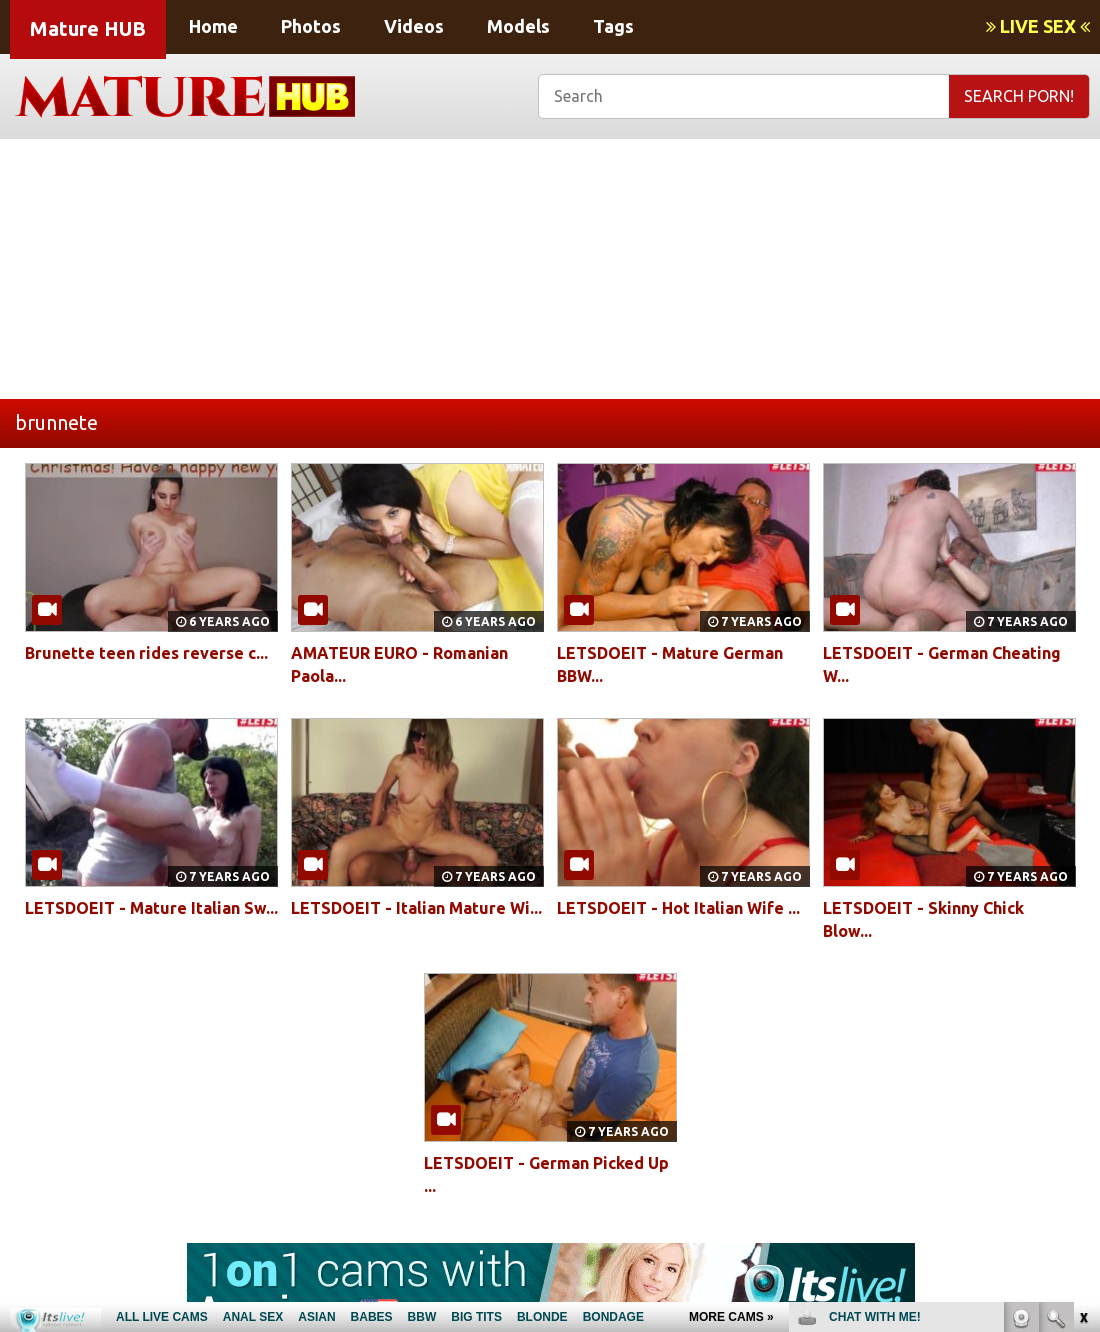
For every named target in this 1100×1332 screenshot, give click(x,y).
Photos (311, 26)
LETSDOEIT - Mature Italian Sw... (151, 908)
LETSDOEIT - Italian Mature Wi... (416, 908)
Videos (414, 26)
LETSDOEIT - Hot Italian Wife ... (678, 908)
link (1082, 1019)
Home (213, 26)
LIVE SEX (1038, 26)
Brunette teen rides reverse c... (146, 653)
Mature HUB (88, 28)
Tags (613, 26)
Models (518, 26)
